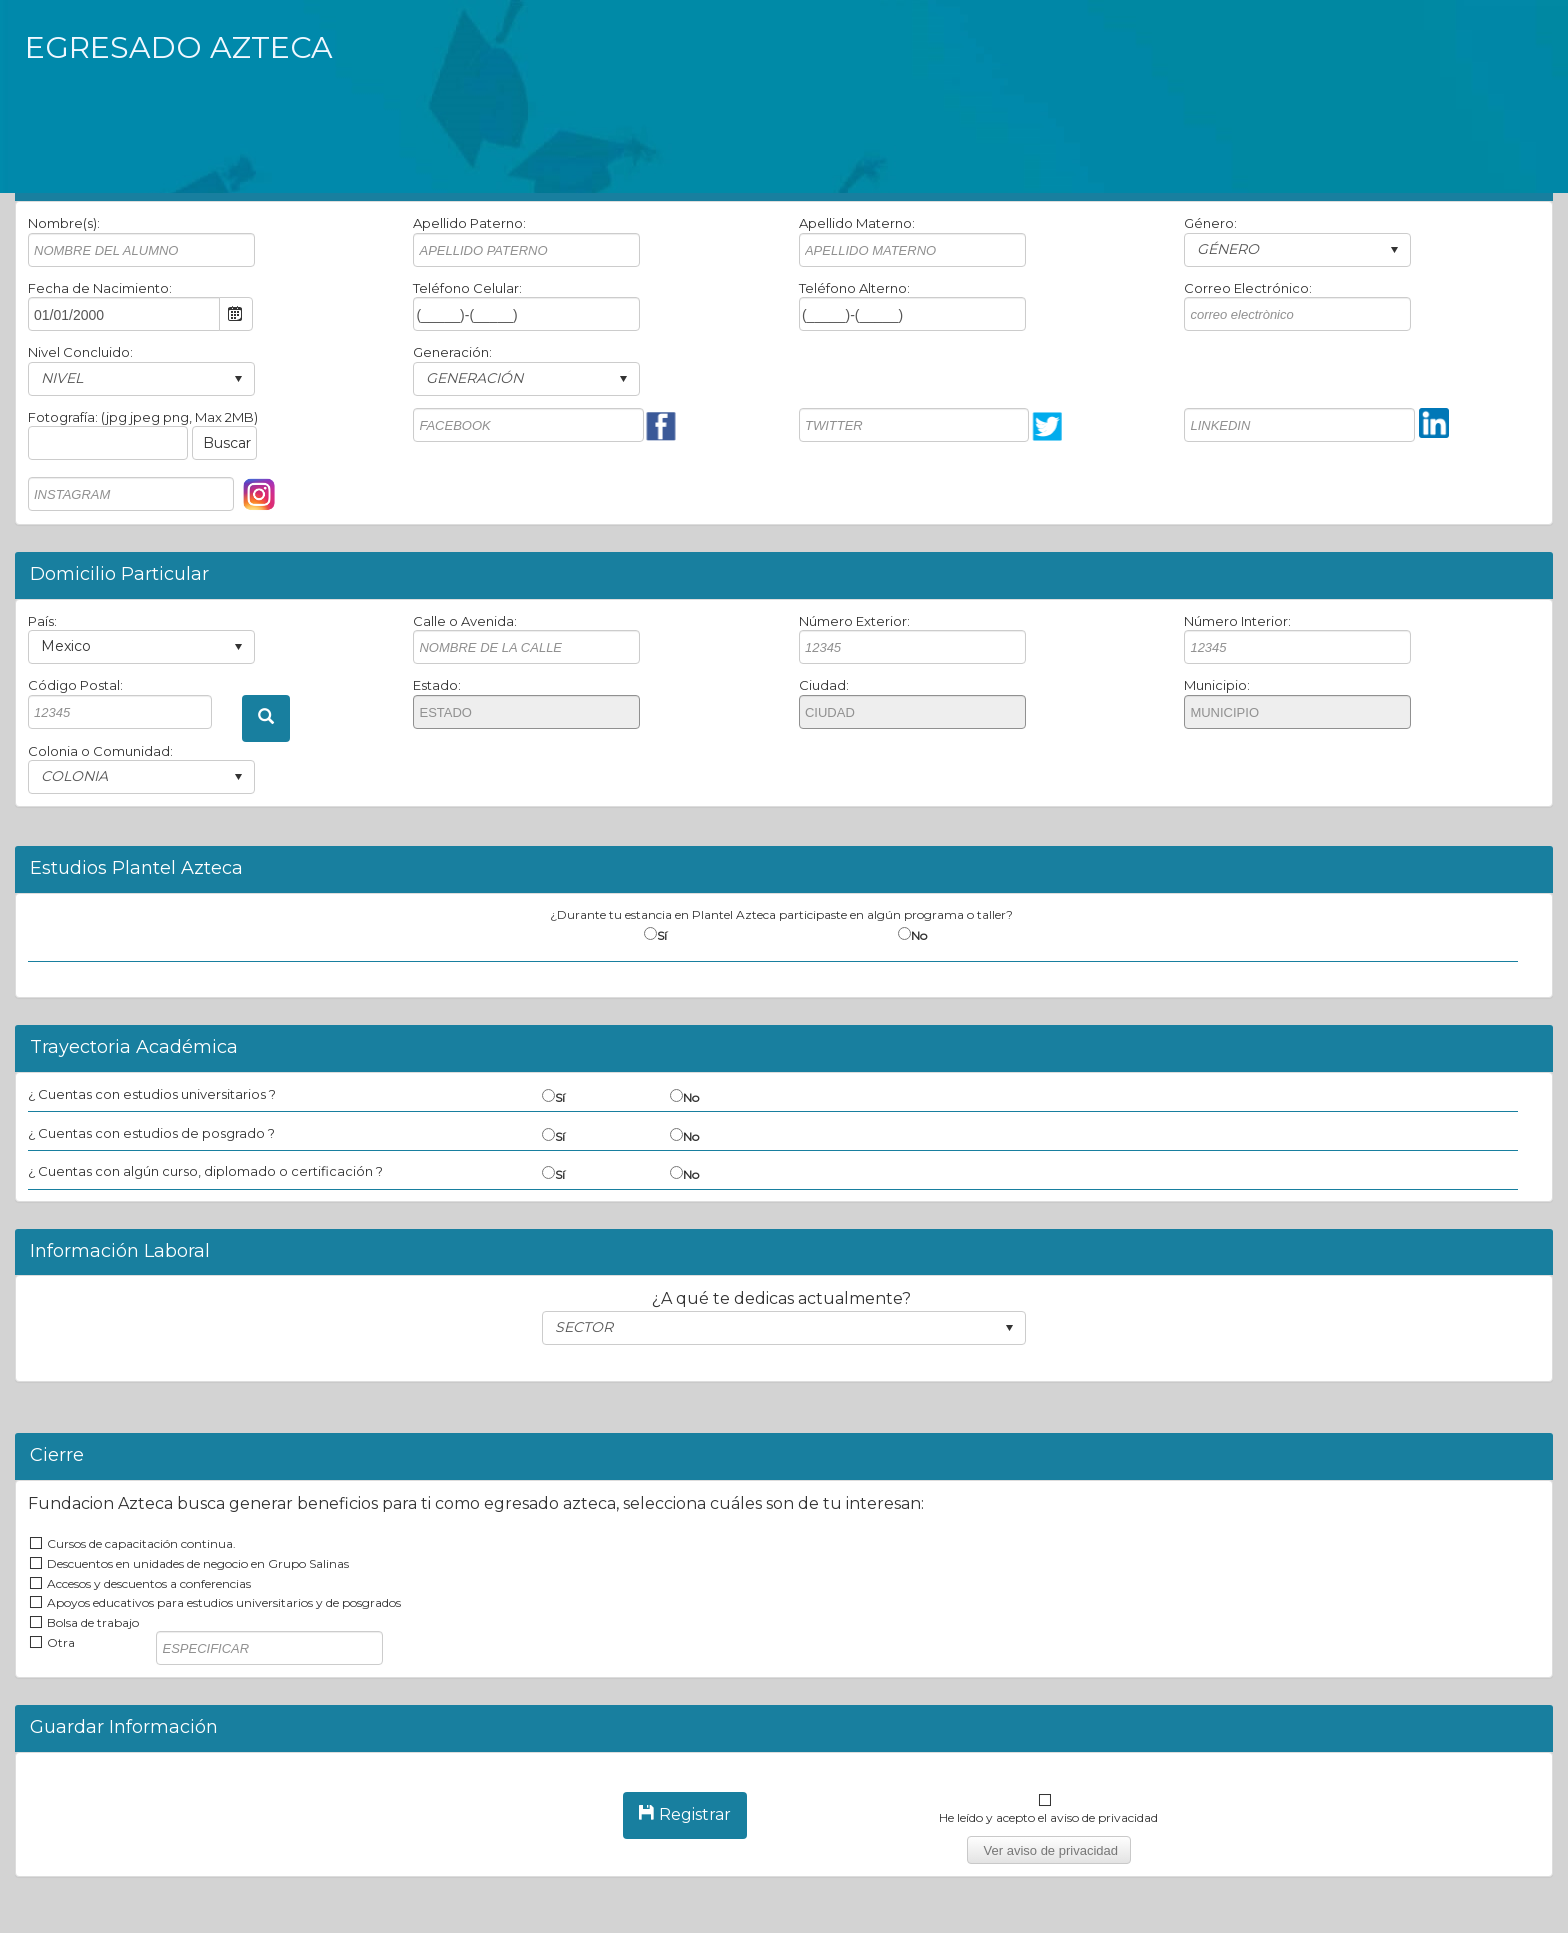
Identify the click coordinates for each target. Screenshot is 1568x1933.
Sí (662, 935)
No (919, 935)
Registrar (685, 1814)
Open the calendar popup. (236, 314)
